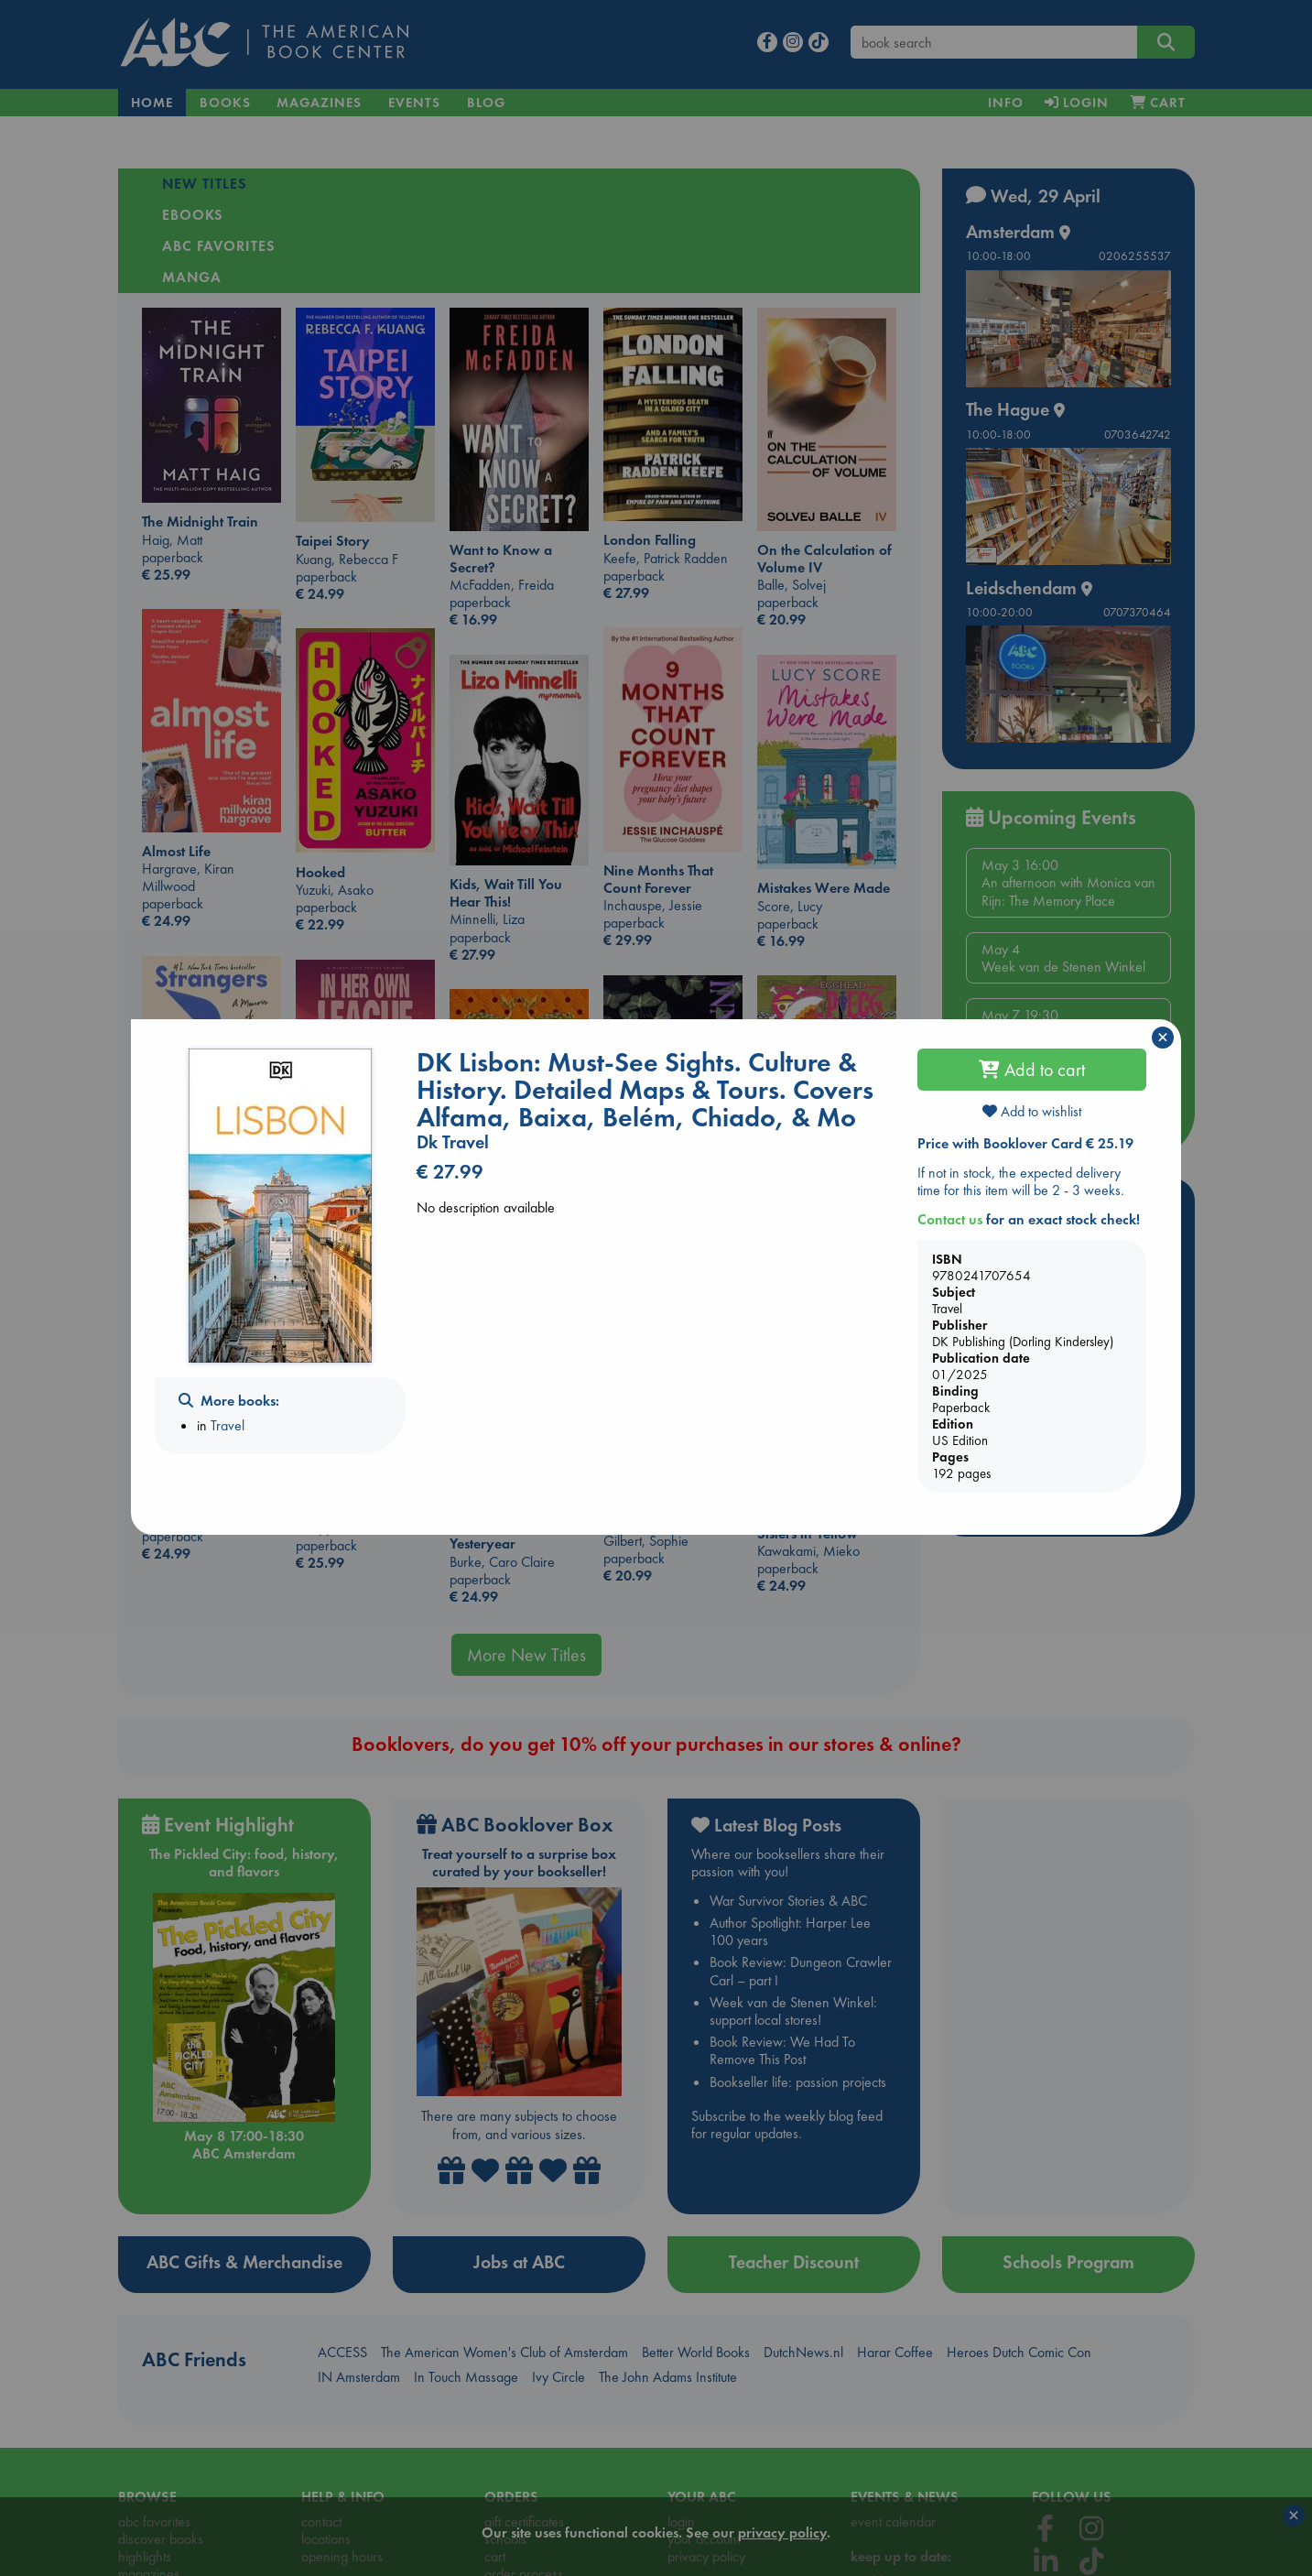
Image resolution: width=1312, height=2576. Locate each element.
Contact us (949, 1219)
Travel (227, 1425)
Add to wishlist (1031, 1111)
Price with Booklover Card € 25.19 (1025, 1143)
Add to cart (1032, 1069)
